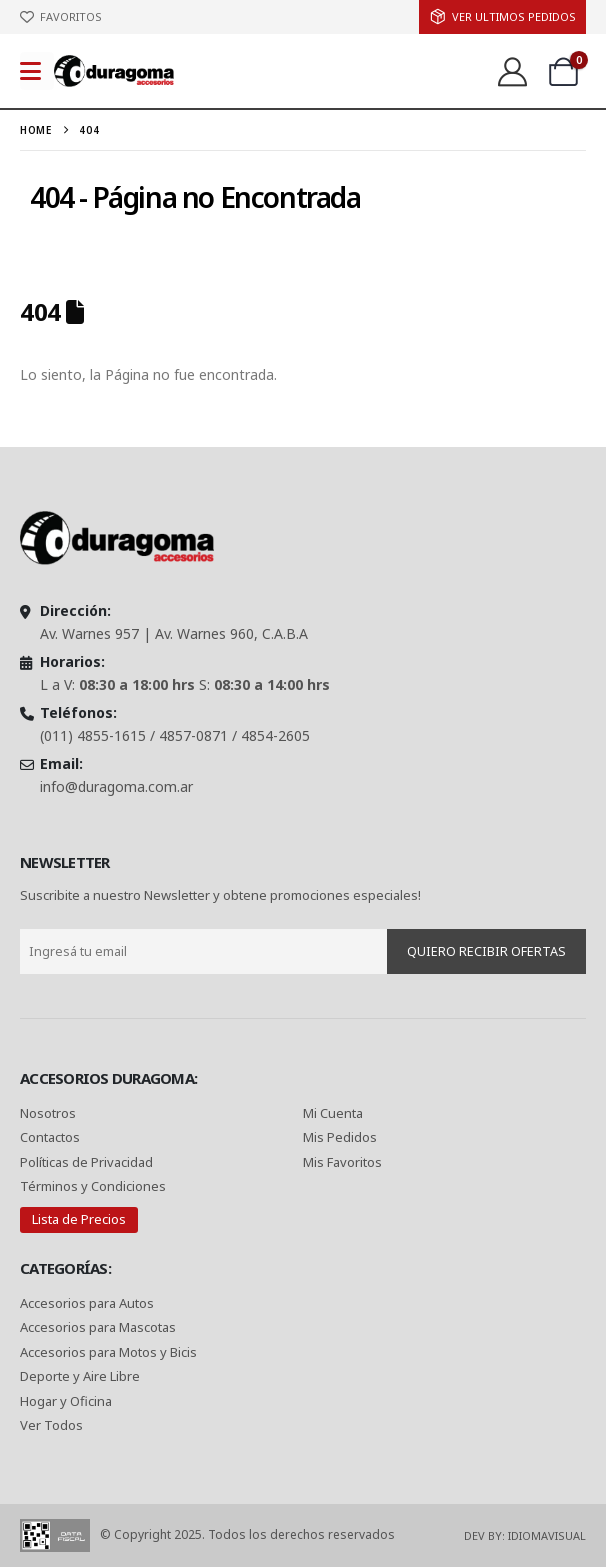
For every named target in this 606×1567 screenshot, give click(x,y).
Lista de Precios (79, 1219)
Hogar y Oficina (66, 1401)
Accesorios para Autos (87, 1303)
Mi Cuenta (333, 1113)
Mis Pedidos (340, 1137)
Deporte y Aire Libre (80, 1376)
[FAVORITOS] (61, 17)
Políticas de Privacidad (88, 1162)
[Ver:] (511, 71)
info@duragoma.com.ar (116, 786)
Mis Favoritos (342, 1162)
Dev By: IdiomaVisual (525, 1535)
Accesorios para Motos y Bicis (108, 1352)
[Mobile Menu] (37, 71)
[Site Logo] (114, 70)
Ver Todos (51, 1425)
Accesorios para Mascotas (98, 1327)
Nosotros (48, 1113)
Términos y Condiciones (93, 1186)
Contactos (50, 1137)
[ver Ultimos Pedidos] (502, 17)
